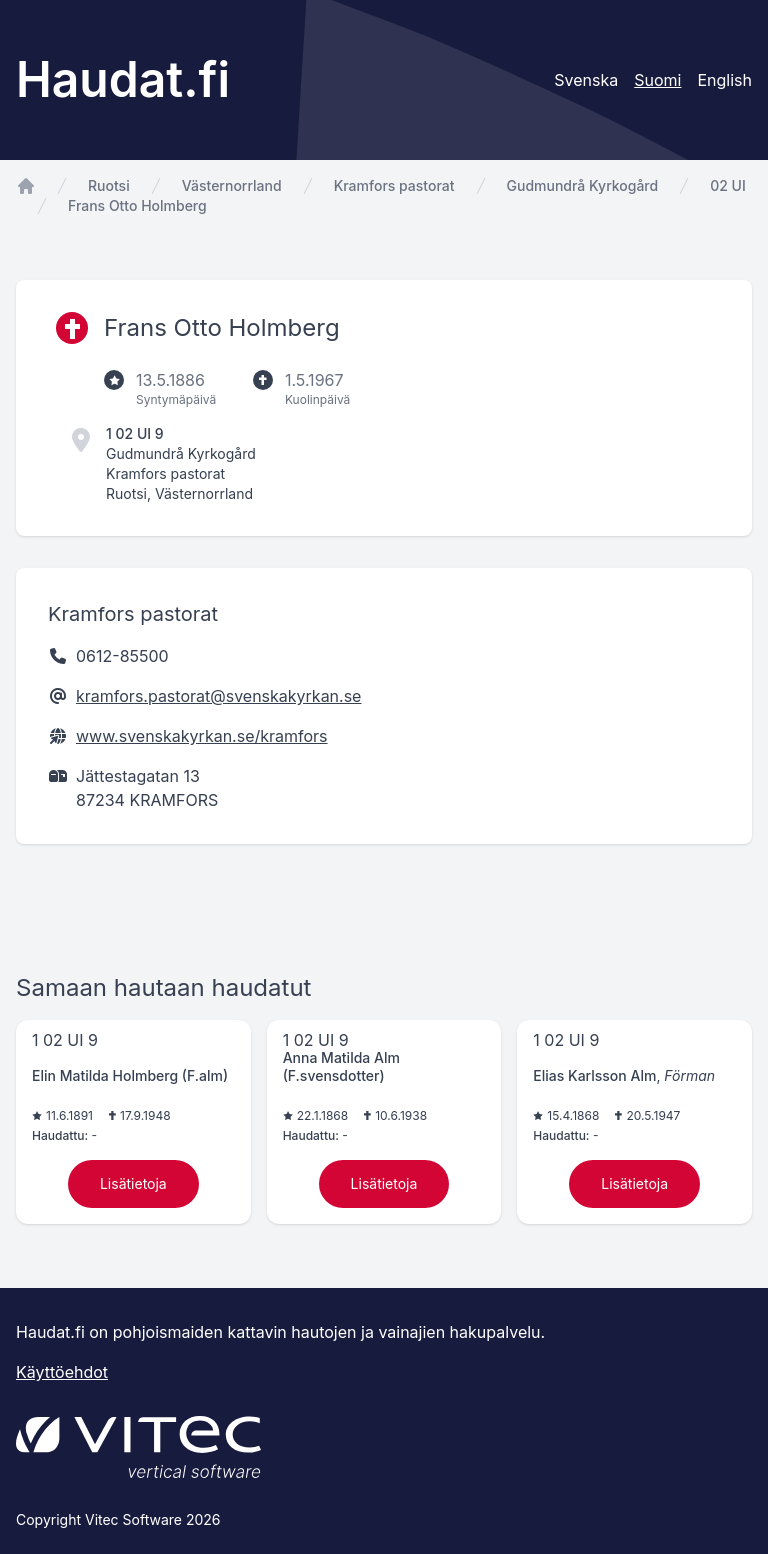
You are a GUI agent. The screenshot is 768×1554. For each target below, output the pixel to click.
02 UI (728, 185)
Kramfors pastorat (394, 185)
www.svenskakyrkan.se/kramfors (202, 736)
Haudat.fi (123, 79)
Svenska (586, 80)
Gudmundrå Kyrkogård (583, 185)
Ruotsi (109, 185)
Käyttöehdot (62, 1372)
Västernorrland (232, 185)
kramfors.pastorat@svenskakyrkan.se (218, 696)
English (724, 80)
